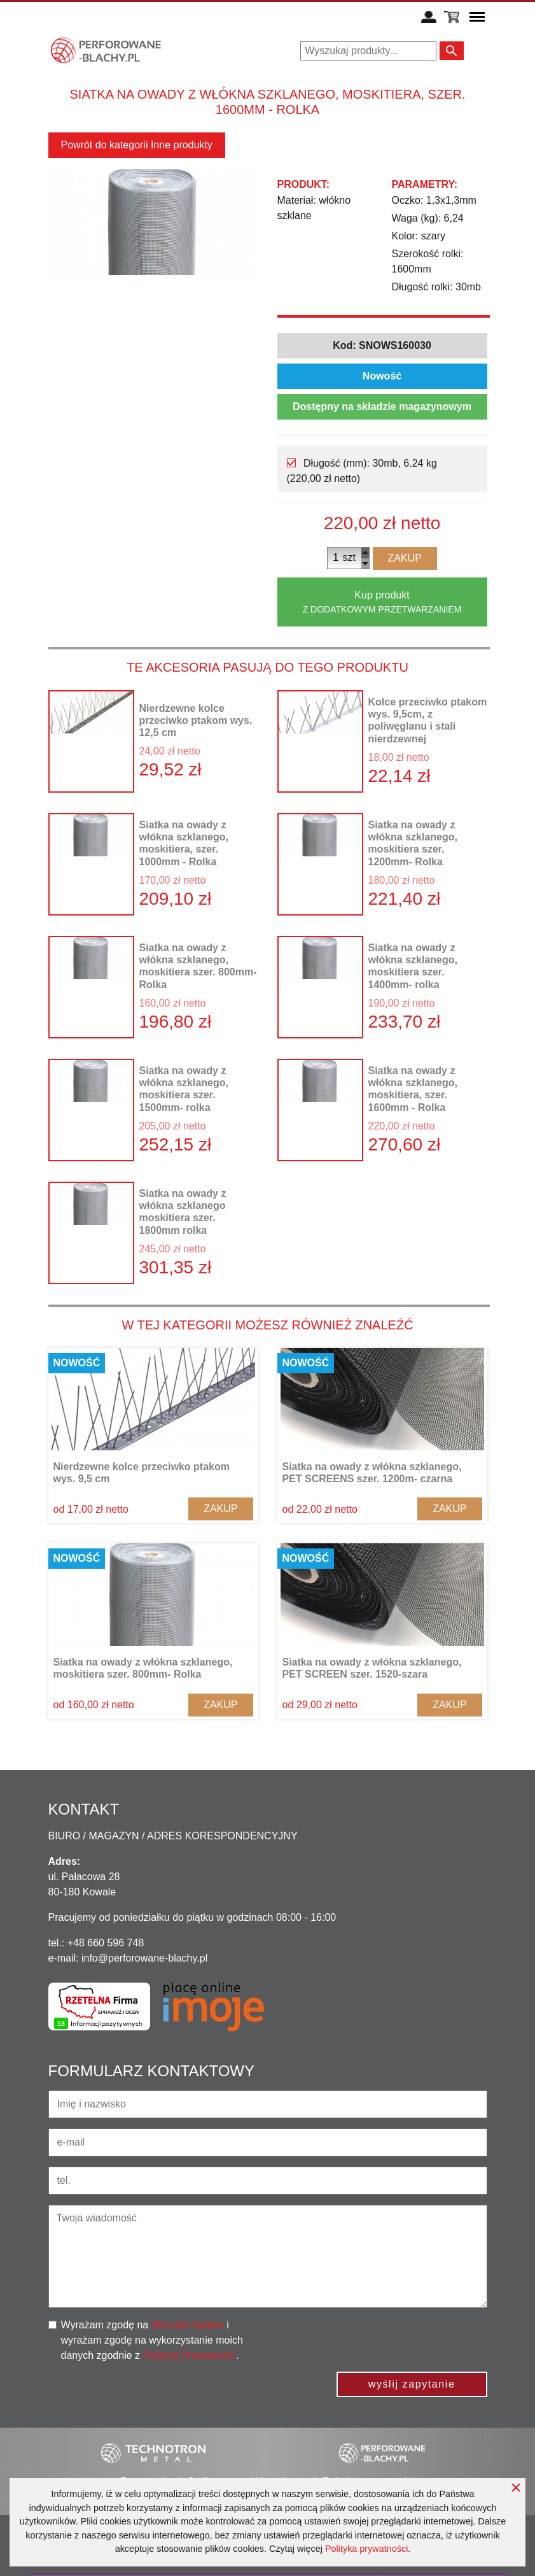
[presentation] (390, 2342)
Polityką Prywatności (189, 2355)
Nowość (382, 376)
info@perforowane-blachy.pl (144, 1958)
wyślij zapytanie (411, 2384)
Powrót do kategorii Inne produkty (136, 144)
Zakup (405, 558)
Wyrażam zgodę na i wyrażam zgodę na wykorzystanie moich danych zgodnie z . (152, 2340)
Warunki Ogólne (187, 2324)
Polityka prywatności (366, 2549)
